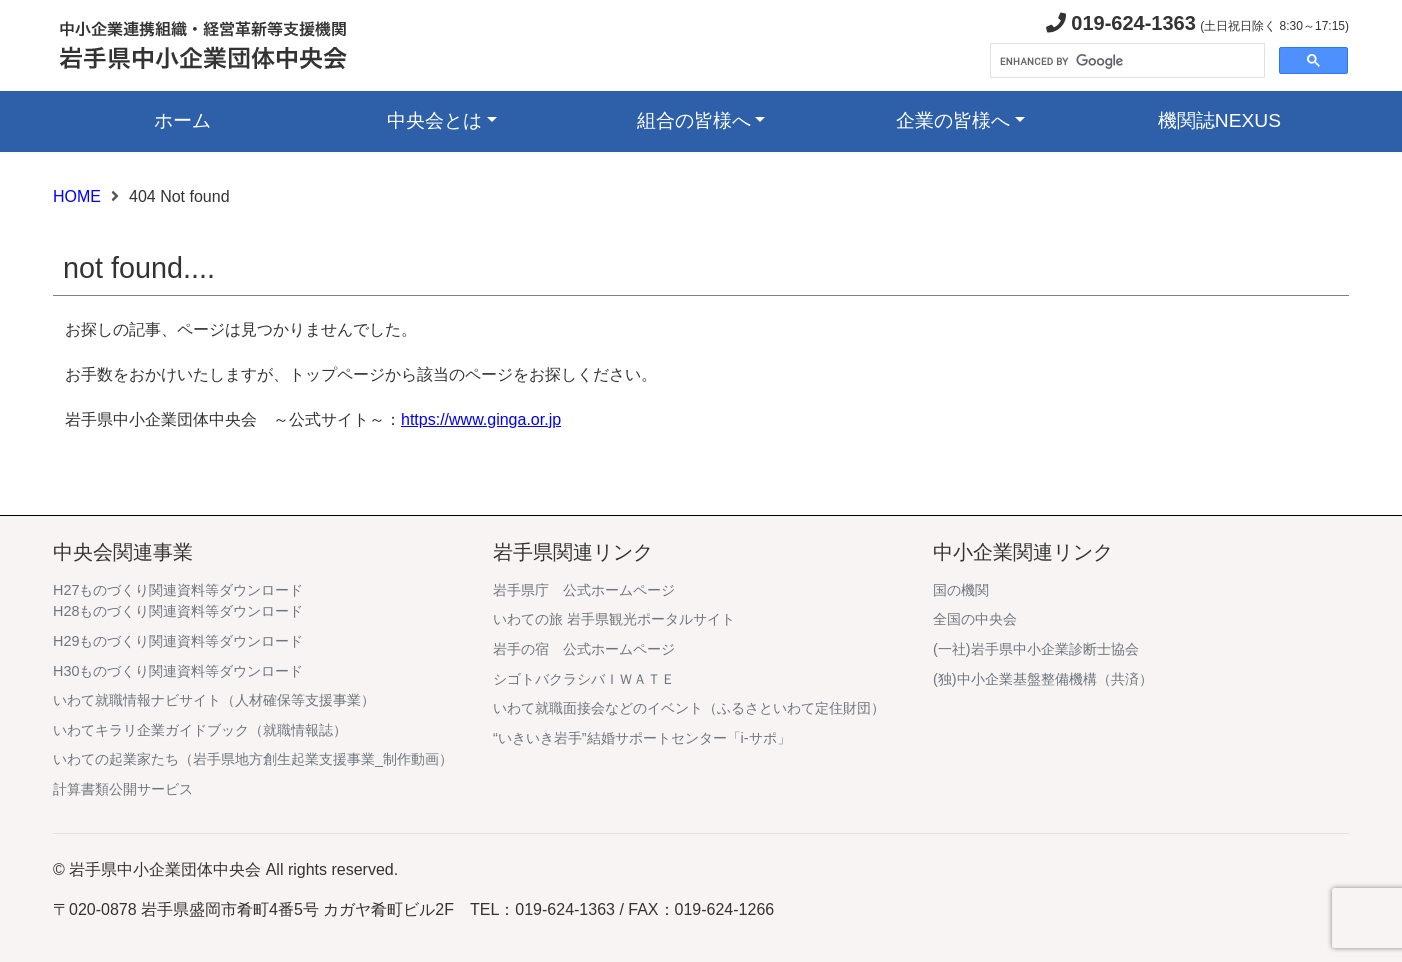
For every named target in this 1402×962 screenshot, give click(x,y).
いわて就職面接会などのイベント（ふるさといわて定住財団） (689, 708)
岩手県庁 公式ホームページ (584, 590)
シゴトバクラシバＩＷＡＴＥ (584, 679)
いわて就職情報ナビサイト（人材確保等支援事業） (214, 700)
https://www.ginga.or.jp (481, 419)
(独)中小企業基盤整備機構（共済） (1043, 679)
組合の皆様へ (694, 120)
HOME (77, 196)
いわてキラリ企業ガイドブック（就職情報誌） (200, 730)
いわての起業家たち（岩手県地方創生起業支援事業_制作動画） (253, 759)
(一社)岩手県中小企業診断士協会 (1036, 649)
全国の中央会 (975, 619)
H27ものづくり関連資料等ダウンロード (178, 590)
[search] (1125, 61)
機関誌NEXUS (1219, 120)
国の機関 (961, 590)
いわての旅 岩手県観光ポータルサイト (614, 619)
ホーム (182, 120)
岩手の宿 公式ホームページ (584, 649)
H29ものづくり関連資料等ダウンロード (178, 641)
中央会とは (434, 120)
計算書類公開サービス (123, 789)
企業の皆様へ (953, 120)
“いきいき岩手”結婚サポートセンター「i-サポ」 (642, 738)
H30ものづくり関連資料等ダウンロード (178, 671)
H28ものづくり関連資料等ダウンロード (178, 611)
